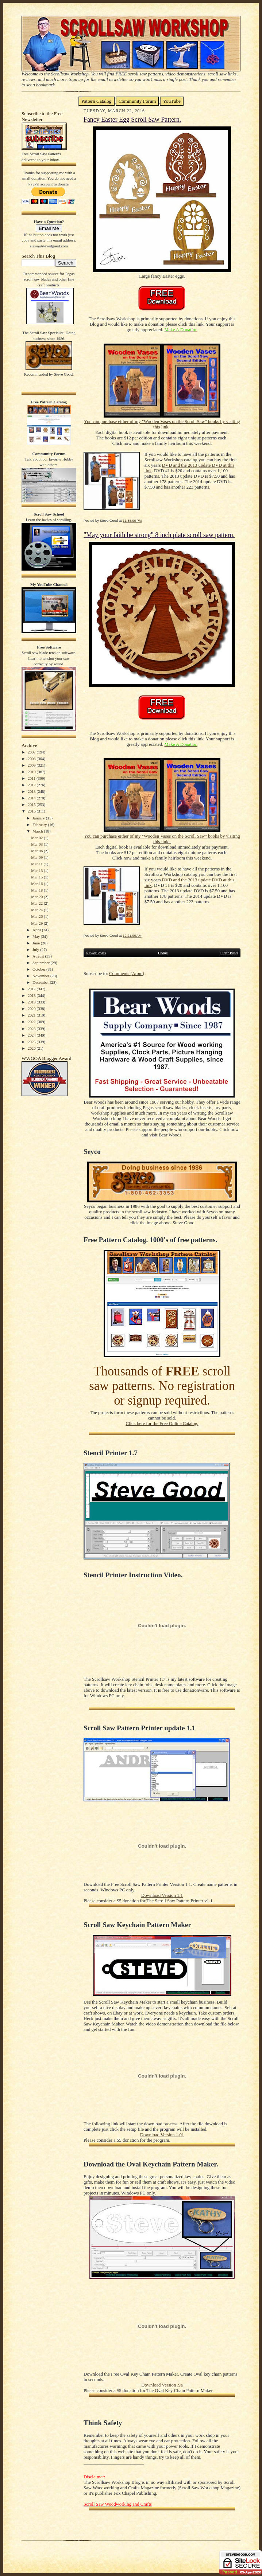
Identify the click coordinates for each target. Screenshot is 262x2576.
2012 (32, 785)
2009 (32, 765)
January (39, 818)
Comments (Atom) (126, 973)
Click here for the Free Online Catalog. (162, 1423)
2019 (32, 1002)
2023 (32, 1028)
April (37, 930)
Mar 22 (37, 903)
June (36, 943)
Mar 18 (37, 890)
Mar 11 (37, 864)
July (36, 949)
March (38, 831)
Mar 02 (37, 837)
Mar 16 (37, 883)
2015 (32, 804)
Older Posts (229, 953)
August (38, 956)
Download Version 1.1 (162, 1895)
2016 (32, 811)
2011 (32, 778)
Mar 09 (37, 857)
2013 (32, 791)
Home (163, 953)
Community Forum (137, 101)
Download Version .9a (161, 2385)
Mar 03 (37, 844)
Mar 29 (37, 923)
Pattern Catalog (96, 101)
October (39, 969)
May (36, 936)
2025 (32, 1042)
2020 (32, 1008)
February (40, 824)
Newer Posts (96, 953)
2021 (32, 1015)
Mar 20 (37, 896)
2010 (32, 772)
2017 (32, 989)
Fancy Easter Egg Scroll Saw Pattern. (132, 119)
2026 (32, 1048)
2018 (32, 995)
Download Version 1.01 (162, 2134)
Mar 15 (37, 877)
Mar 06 (37, 851)
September (41, 962)
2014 (32, 798)
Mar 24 (37, 910)
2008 (32, 758)
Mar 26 (37, 916)
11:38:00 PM (132, 520)
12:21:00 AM (132, 935)
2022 (32, 1021)
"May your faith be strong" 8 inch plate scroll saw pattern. (159, 535)
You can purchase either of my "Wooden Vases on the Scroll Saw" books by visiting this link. (162, 424)
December (41, 982)
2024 (32, 1035)
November (41, 976)
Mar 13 (37, 870)
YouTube (172, 101)
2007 (32, 752)
